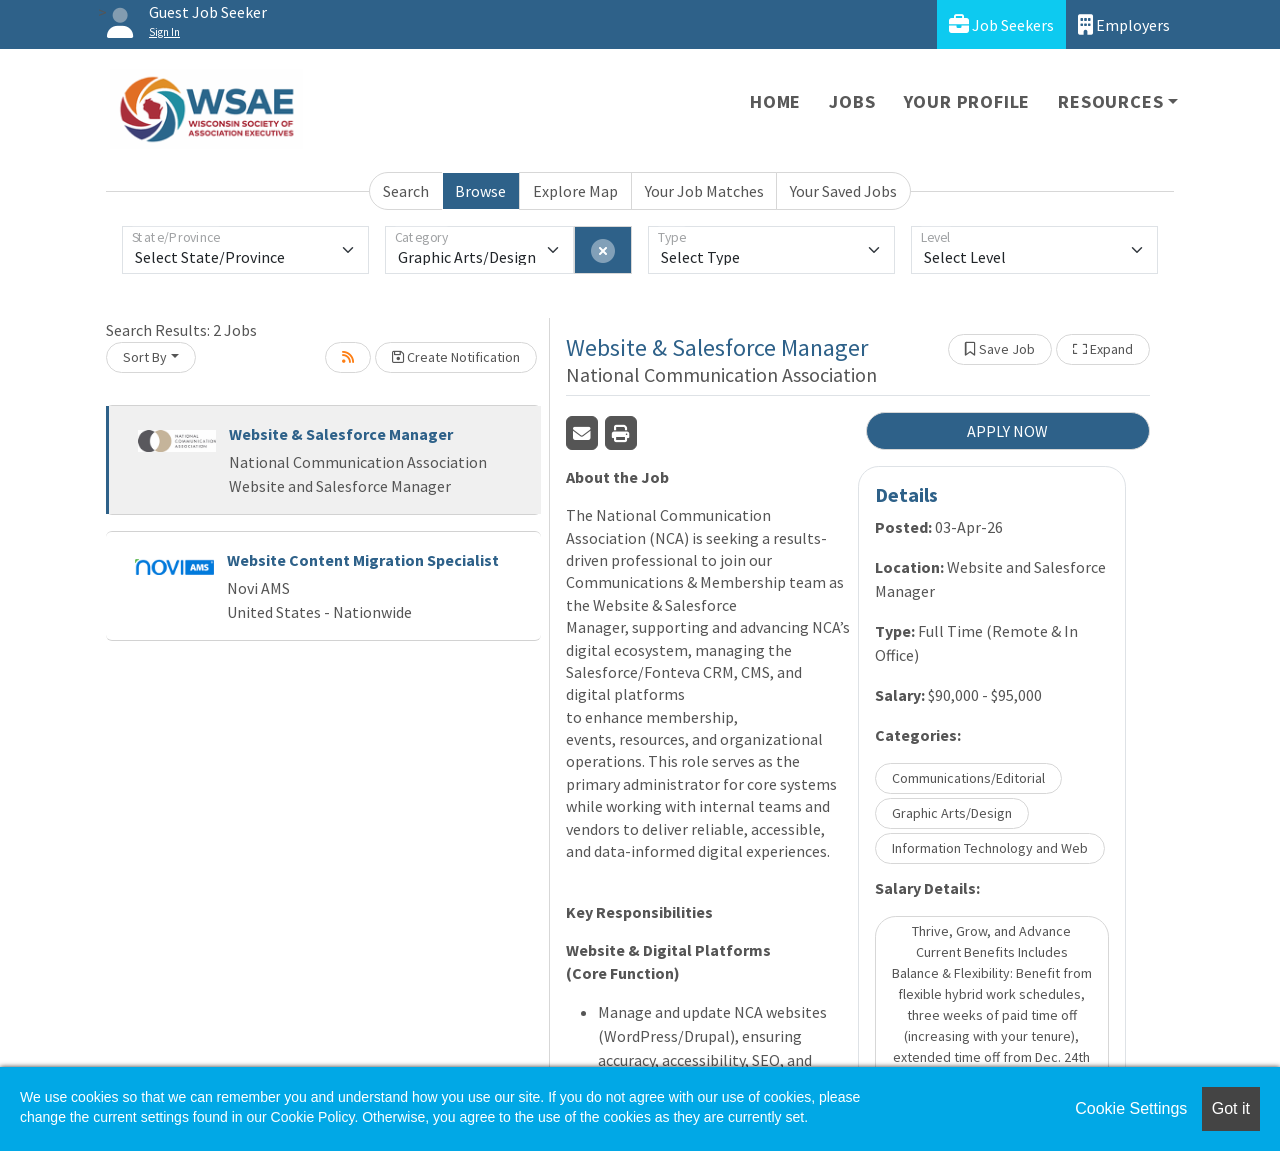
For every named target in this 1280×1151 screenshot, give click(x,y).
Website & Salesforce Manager (341, 434)
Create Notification (456, 357)
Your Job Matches (704, 191)
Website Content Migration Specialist (363, 560)
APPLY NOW (1007, 431)
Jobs (852, 101)
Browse (480, 191)
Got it (1231, 1108)
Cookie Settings (1131, 1108)
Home (775, 101)
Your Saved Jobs (843, 191)
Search (406, 191)
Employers (1124, 24)
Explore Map (575, 191)
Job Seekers (1001, 24)
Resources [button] (1110, 101)
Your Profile (967, 101)
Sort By (145, 357)
